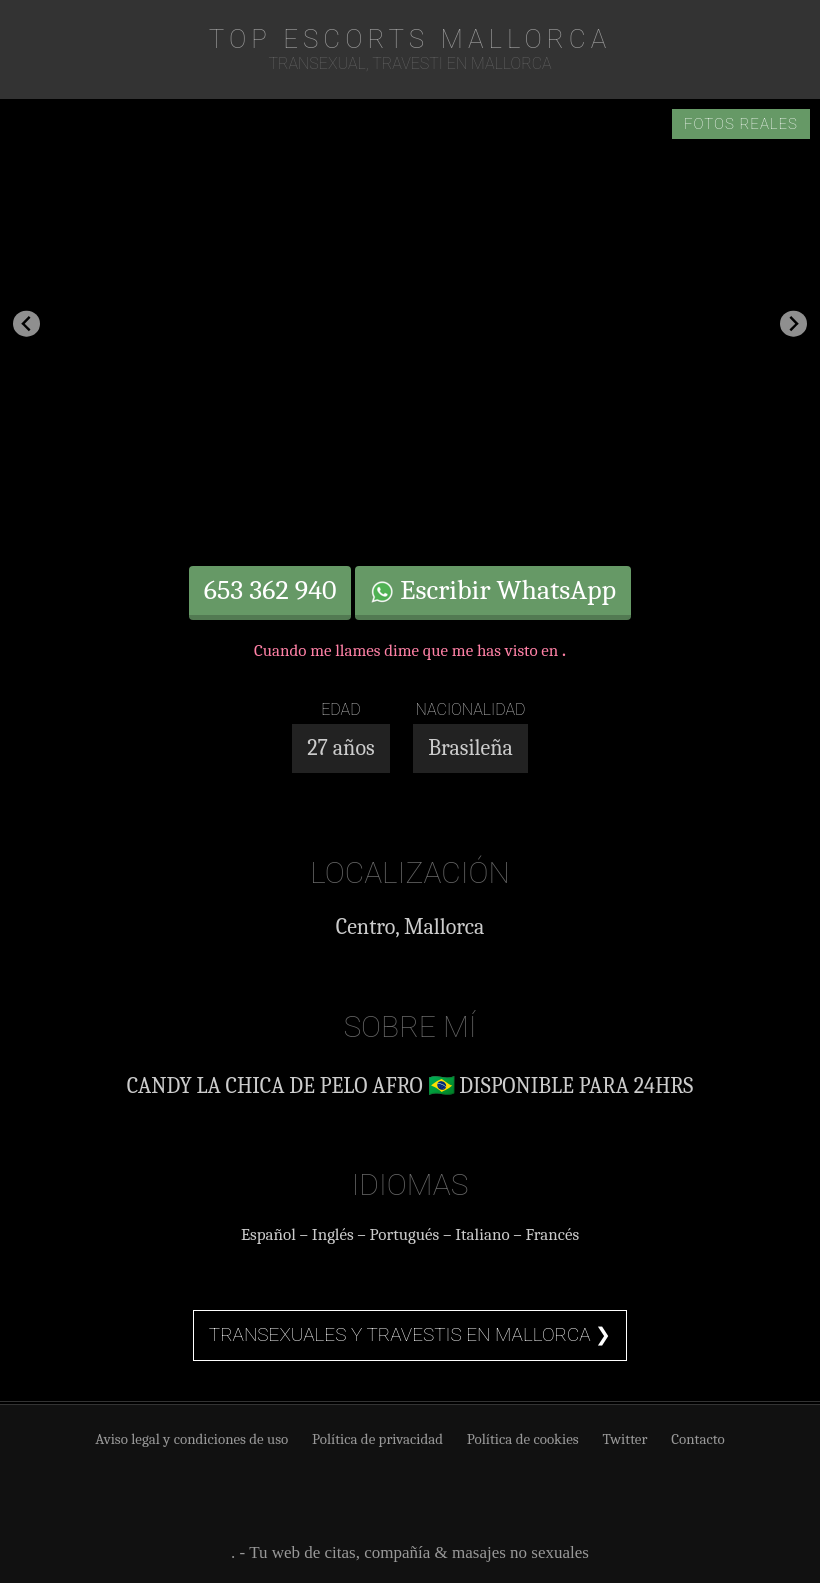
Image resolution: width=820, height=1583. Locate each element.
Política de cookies (523, 1439)
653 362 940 (270, 590)
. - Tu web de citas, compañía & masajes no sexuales (410, 1552)
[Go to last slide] (26, 323)
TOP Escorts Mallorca (410, 39)
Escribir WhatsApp (493, 590)
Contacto (698, 1439)
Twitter (624, 1439)
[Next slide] (793, 323)
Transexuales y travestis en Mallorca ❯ (410, 1334)
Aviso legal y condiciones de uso (191, 1439)
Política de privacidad (377, 1439)
